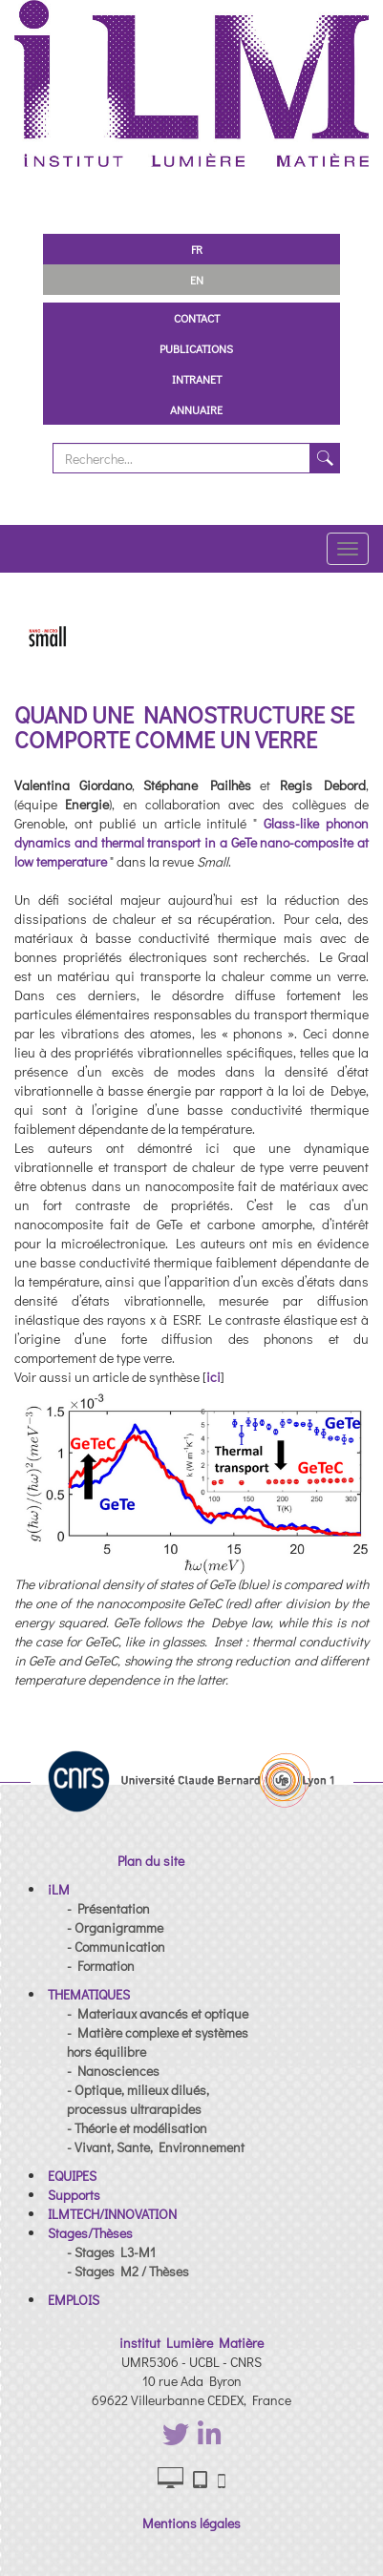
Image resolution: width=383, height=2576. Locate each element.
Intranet (197, 379)
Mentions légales (191, 2523)
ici (213, 1377)
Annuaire (196, 409)
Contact (197, 317)
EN (196, 279)
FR (196, 249)
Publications (196, 348)
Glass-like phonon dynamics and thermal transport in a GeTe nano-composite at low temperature (191, 842)
